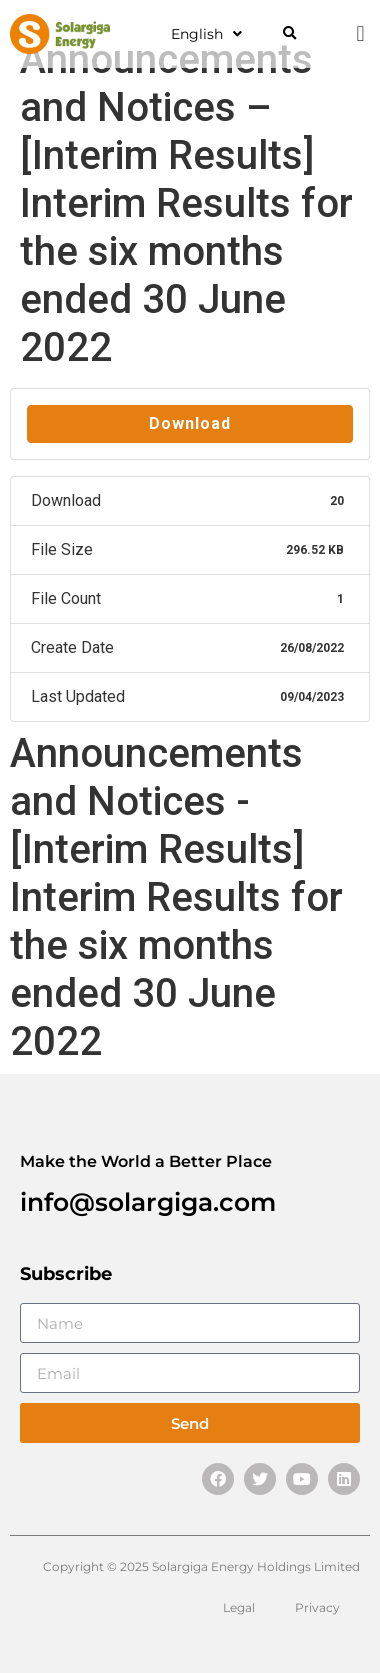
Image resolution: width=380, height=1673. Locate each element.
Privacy (317, 1607)
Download (190, 423)
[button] (289, 34)
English (206, 34)
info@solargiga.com (148, 1202)
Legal (239, 1607)
